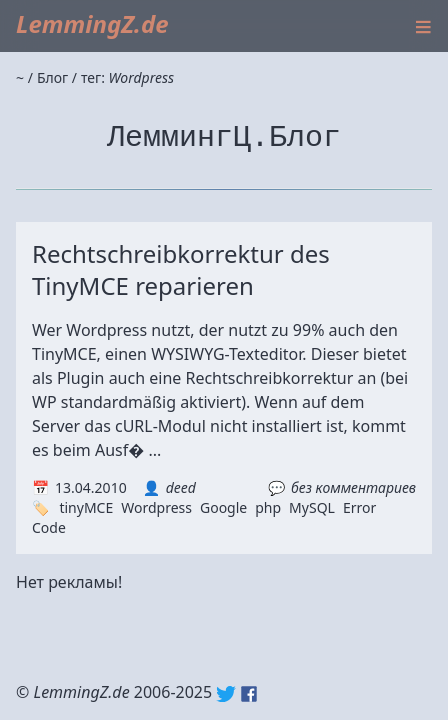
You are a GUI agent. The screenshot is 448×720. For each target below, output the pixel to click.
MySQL (312, 507)
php (268, 507)
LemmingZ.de (92, 23)
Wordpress (156, 507)
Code (49, 527)
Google (223, 507)
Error (359, 507)
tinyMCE (86, 507)
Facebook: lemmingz (249, 694)
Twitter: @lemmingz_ (226, 694)
